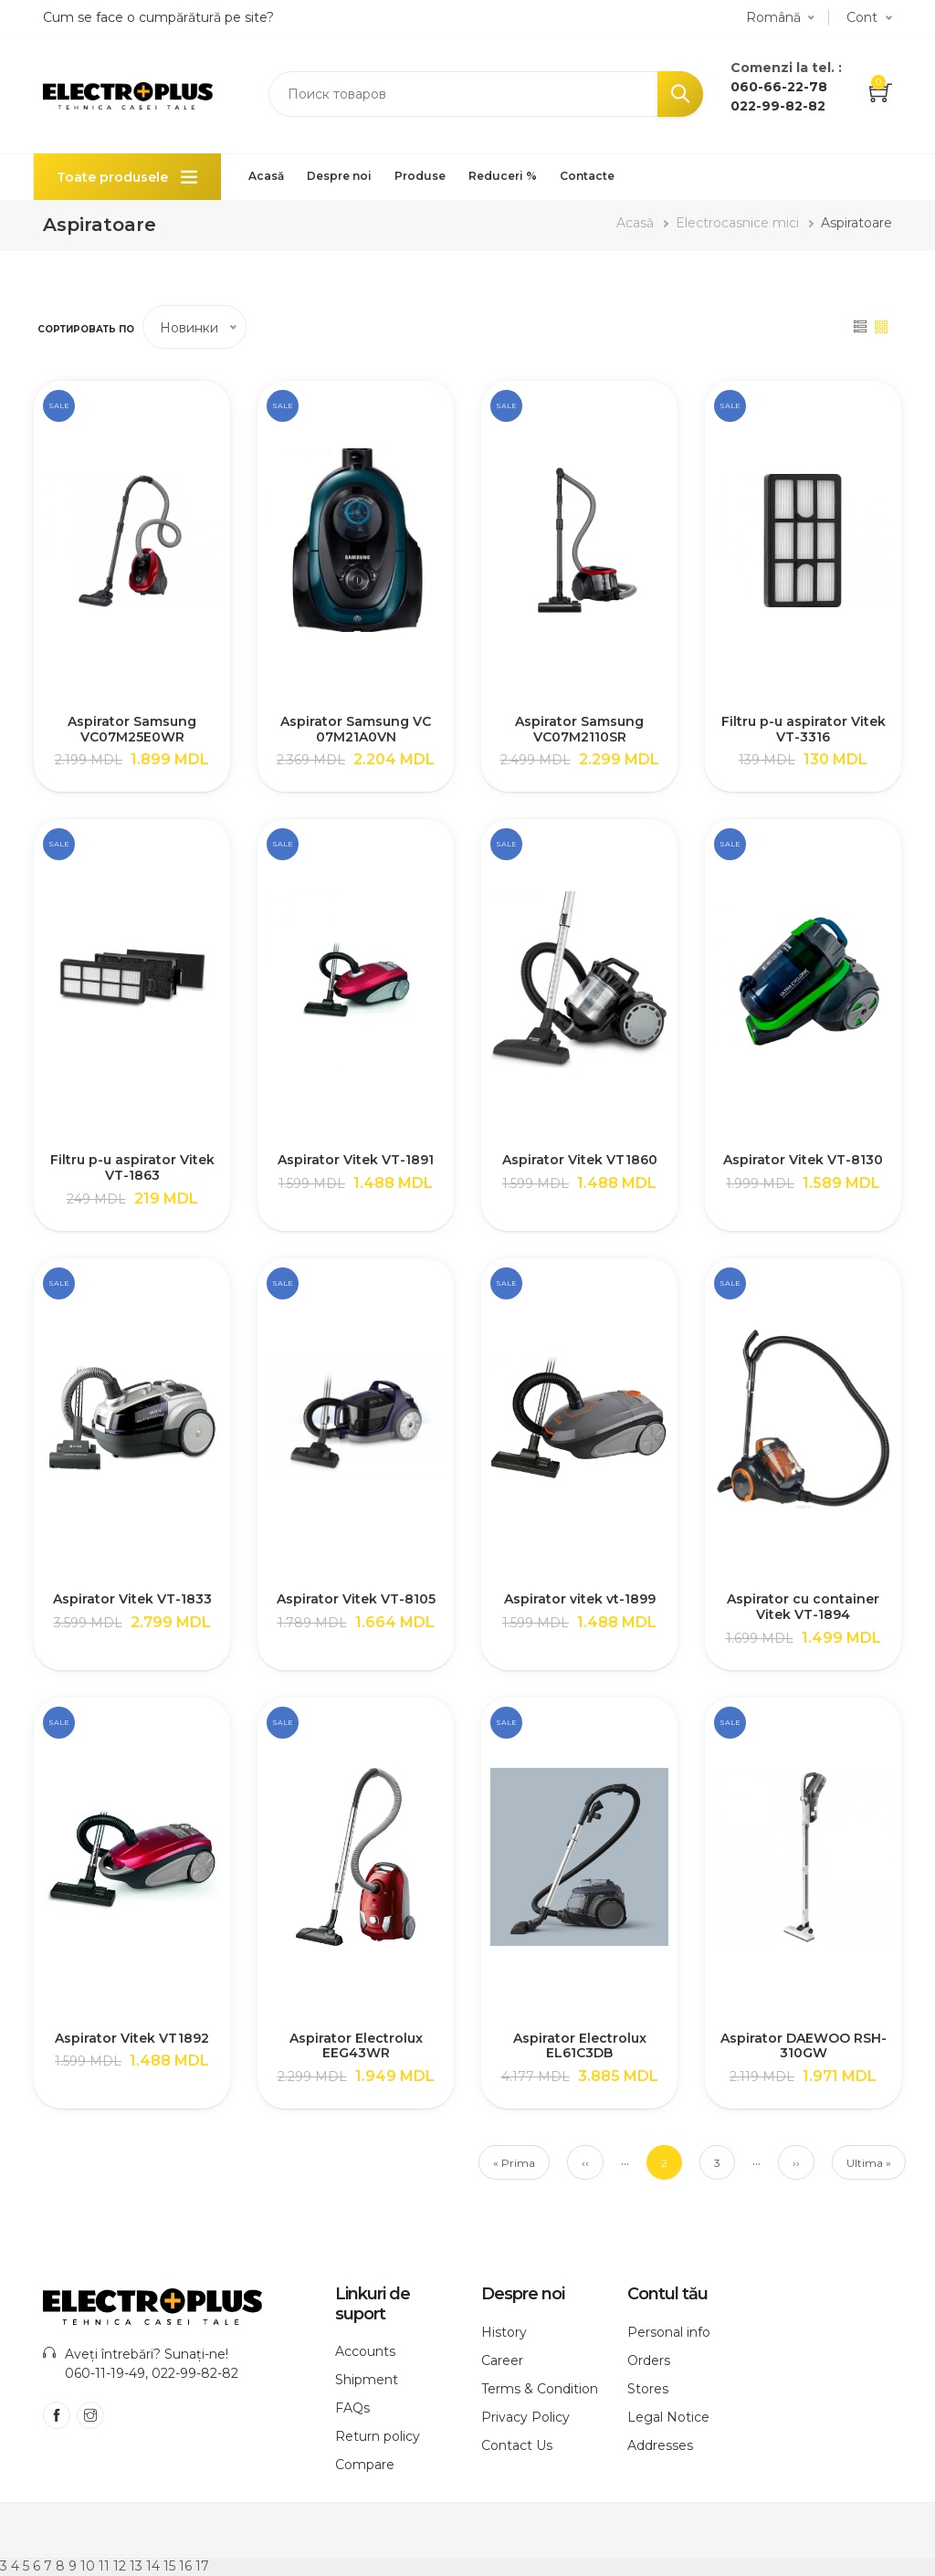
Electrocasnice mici (737, 223)
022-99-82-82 (777, 106)
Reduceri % (502, 176)
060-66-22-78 (778, 87)
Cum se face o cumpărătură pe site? (158, 17)
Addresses (660, 2445)
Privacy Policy (525, 2417)
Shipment (366, 2379)
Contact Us (516, 2445)
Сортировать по (85, 329)
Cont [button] (861, 17)
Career (502, 2360)
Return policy (377, 2436)
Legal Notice (668, 2417)
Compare (364, 2464)
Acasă (266, 176)
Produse (420, 176)
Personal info (668, 2332)
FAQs (352, 2408)
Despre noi (339, 176)
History (504, 2332)
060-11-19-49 (105, 2373)
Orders (648, 2360)
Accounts (365, 2351)
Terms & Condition (539, 2389)
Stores (647, 2389)
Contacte (587, 176)
